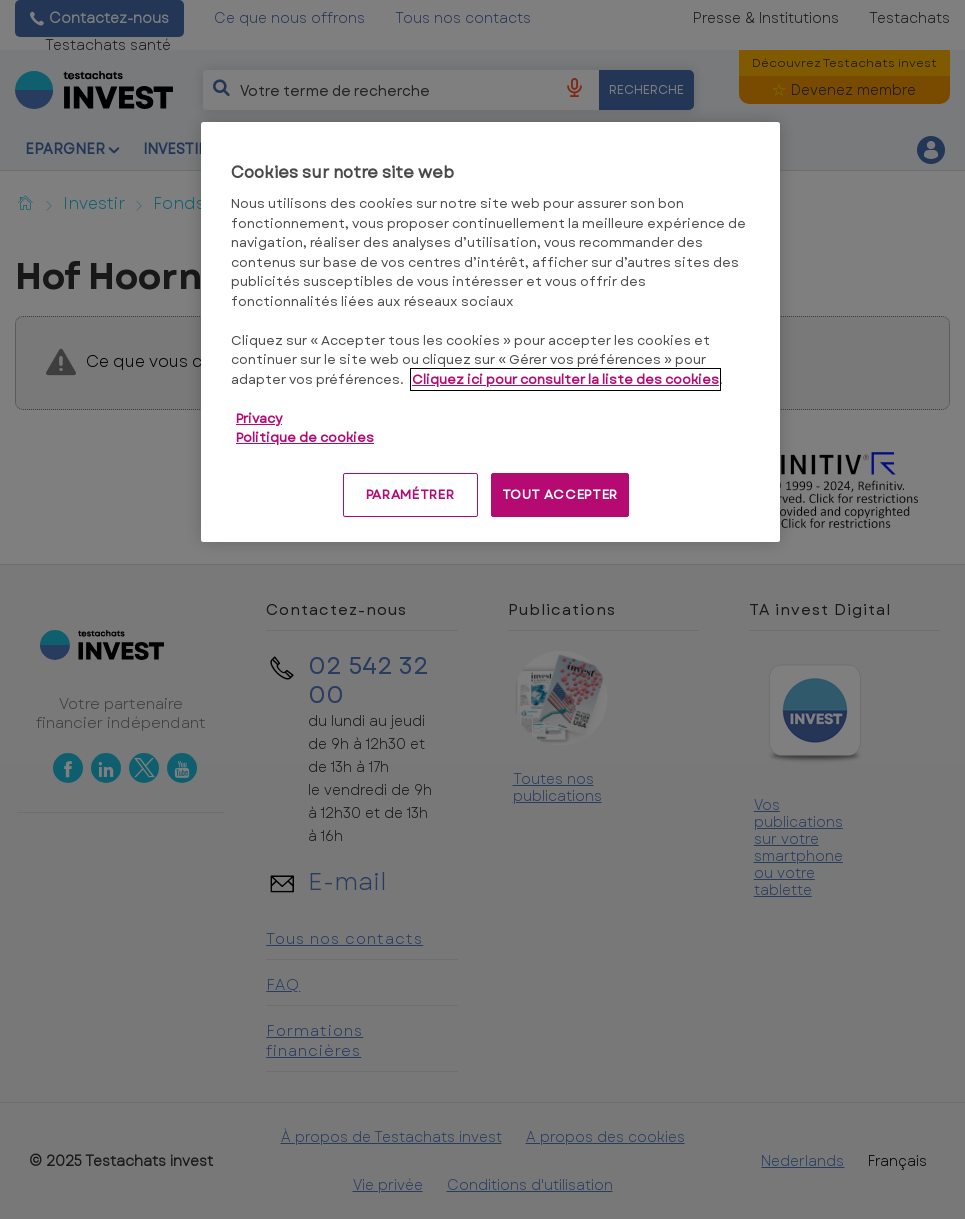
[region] (490, 332)
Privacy (259, 418)
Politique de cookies (305, 437)
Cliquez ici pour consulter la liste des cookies (565, 379)
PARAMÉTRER (410, 494)
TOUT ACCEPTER (560, 494)
